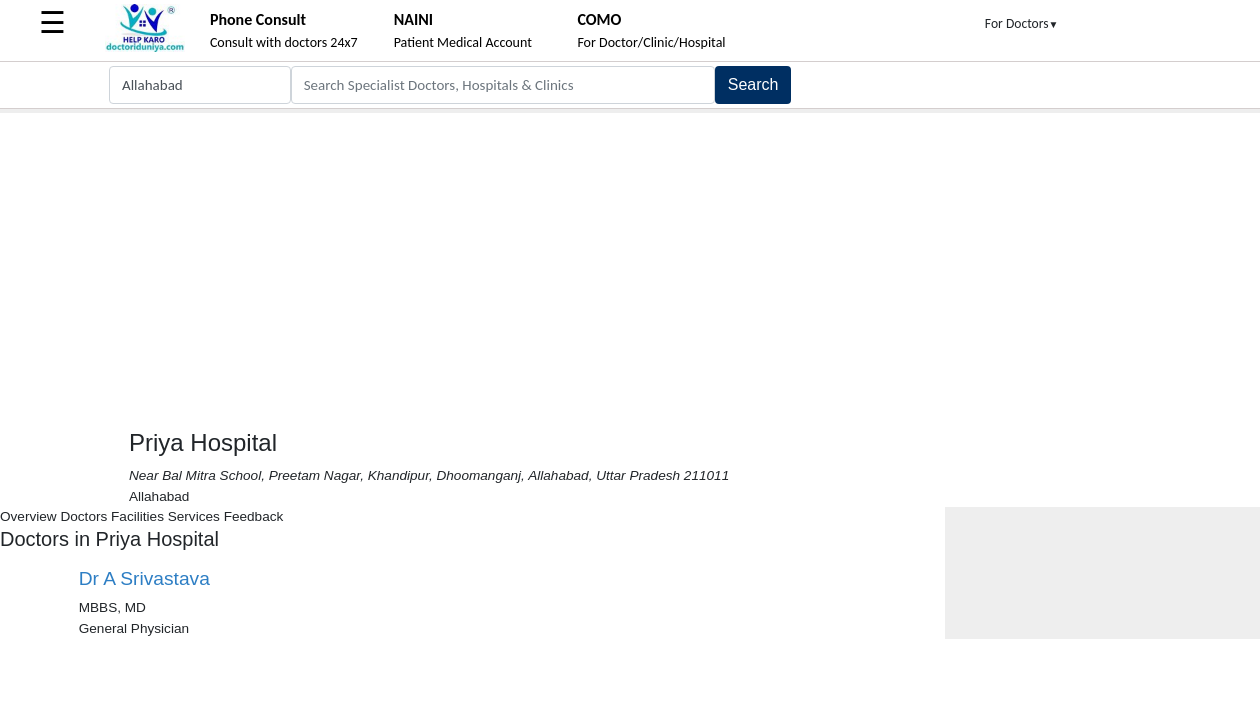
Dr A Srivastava (144, 578)
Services (194, 516)
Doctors (83, 516)
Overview (28, 516)
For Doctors (1022, 23)
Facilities (137, 516)
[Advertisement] (630, 263)
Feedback (254, 516)
